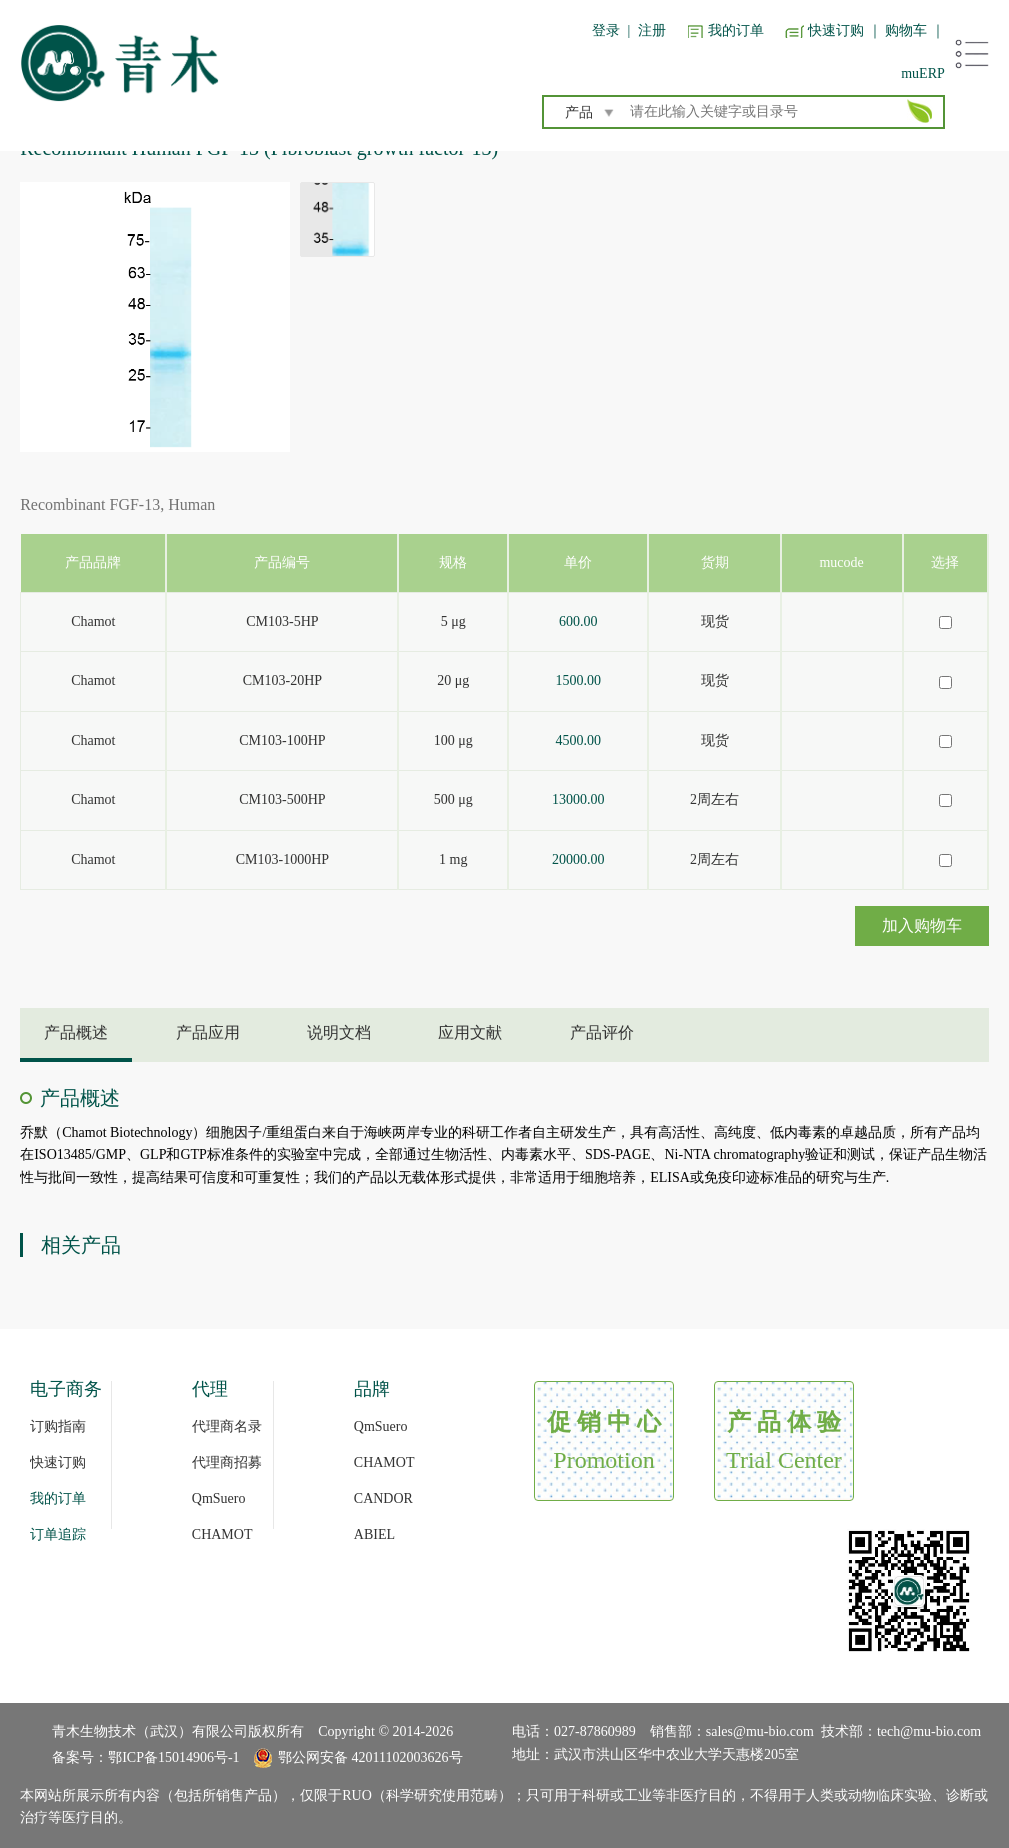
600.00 (578, 621)
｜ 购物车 (898, 30)
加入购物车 (922, 925)
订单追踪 (58, 1534)
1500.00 (579, 680)
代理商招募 (227, 1462)
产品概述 (76, 1032)
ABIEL (374, 1534)
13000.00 (578, 799)
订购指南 (58, 1426)
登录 (606, 30)
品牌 (372, 1389)
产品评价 (602, 1032)
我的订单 (736, 30)
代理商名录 (227, 1426)
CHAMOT (222, 1534)
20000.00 (578, 859)
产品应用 (208, 1032)
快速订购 (836, 30)
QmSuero (219, 1498)
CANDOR (383, 1498)
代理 (210, 1389)
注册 (652, 30)
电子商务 (66, 1389)
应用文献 (470, 1032)
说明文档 (339, 1032)
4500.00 (579, 740)
